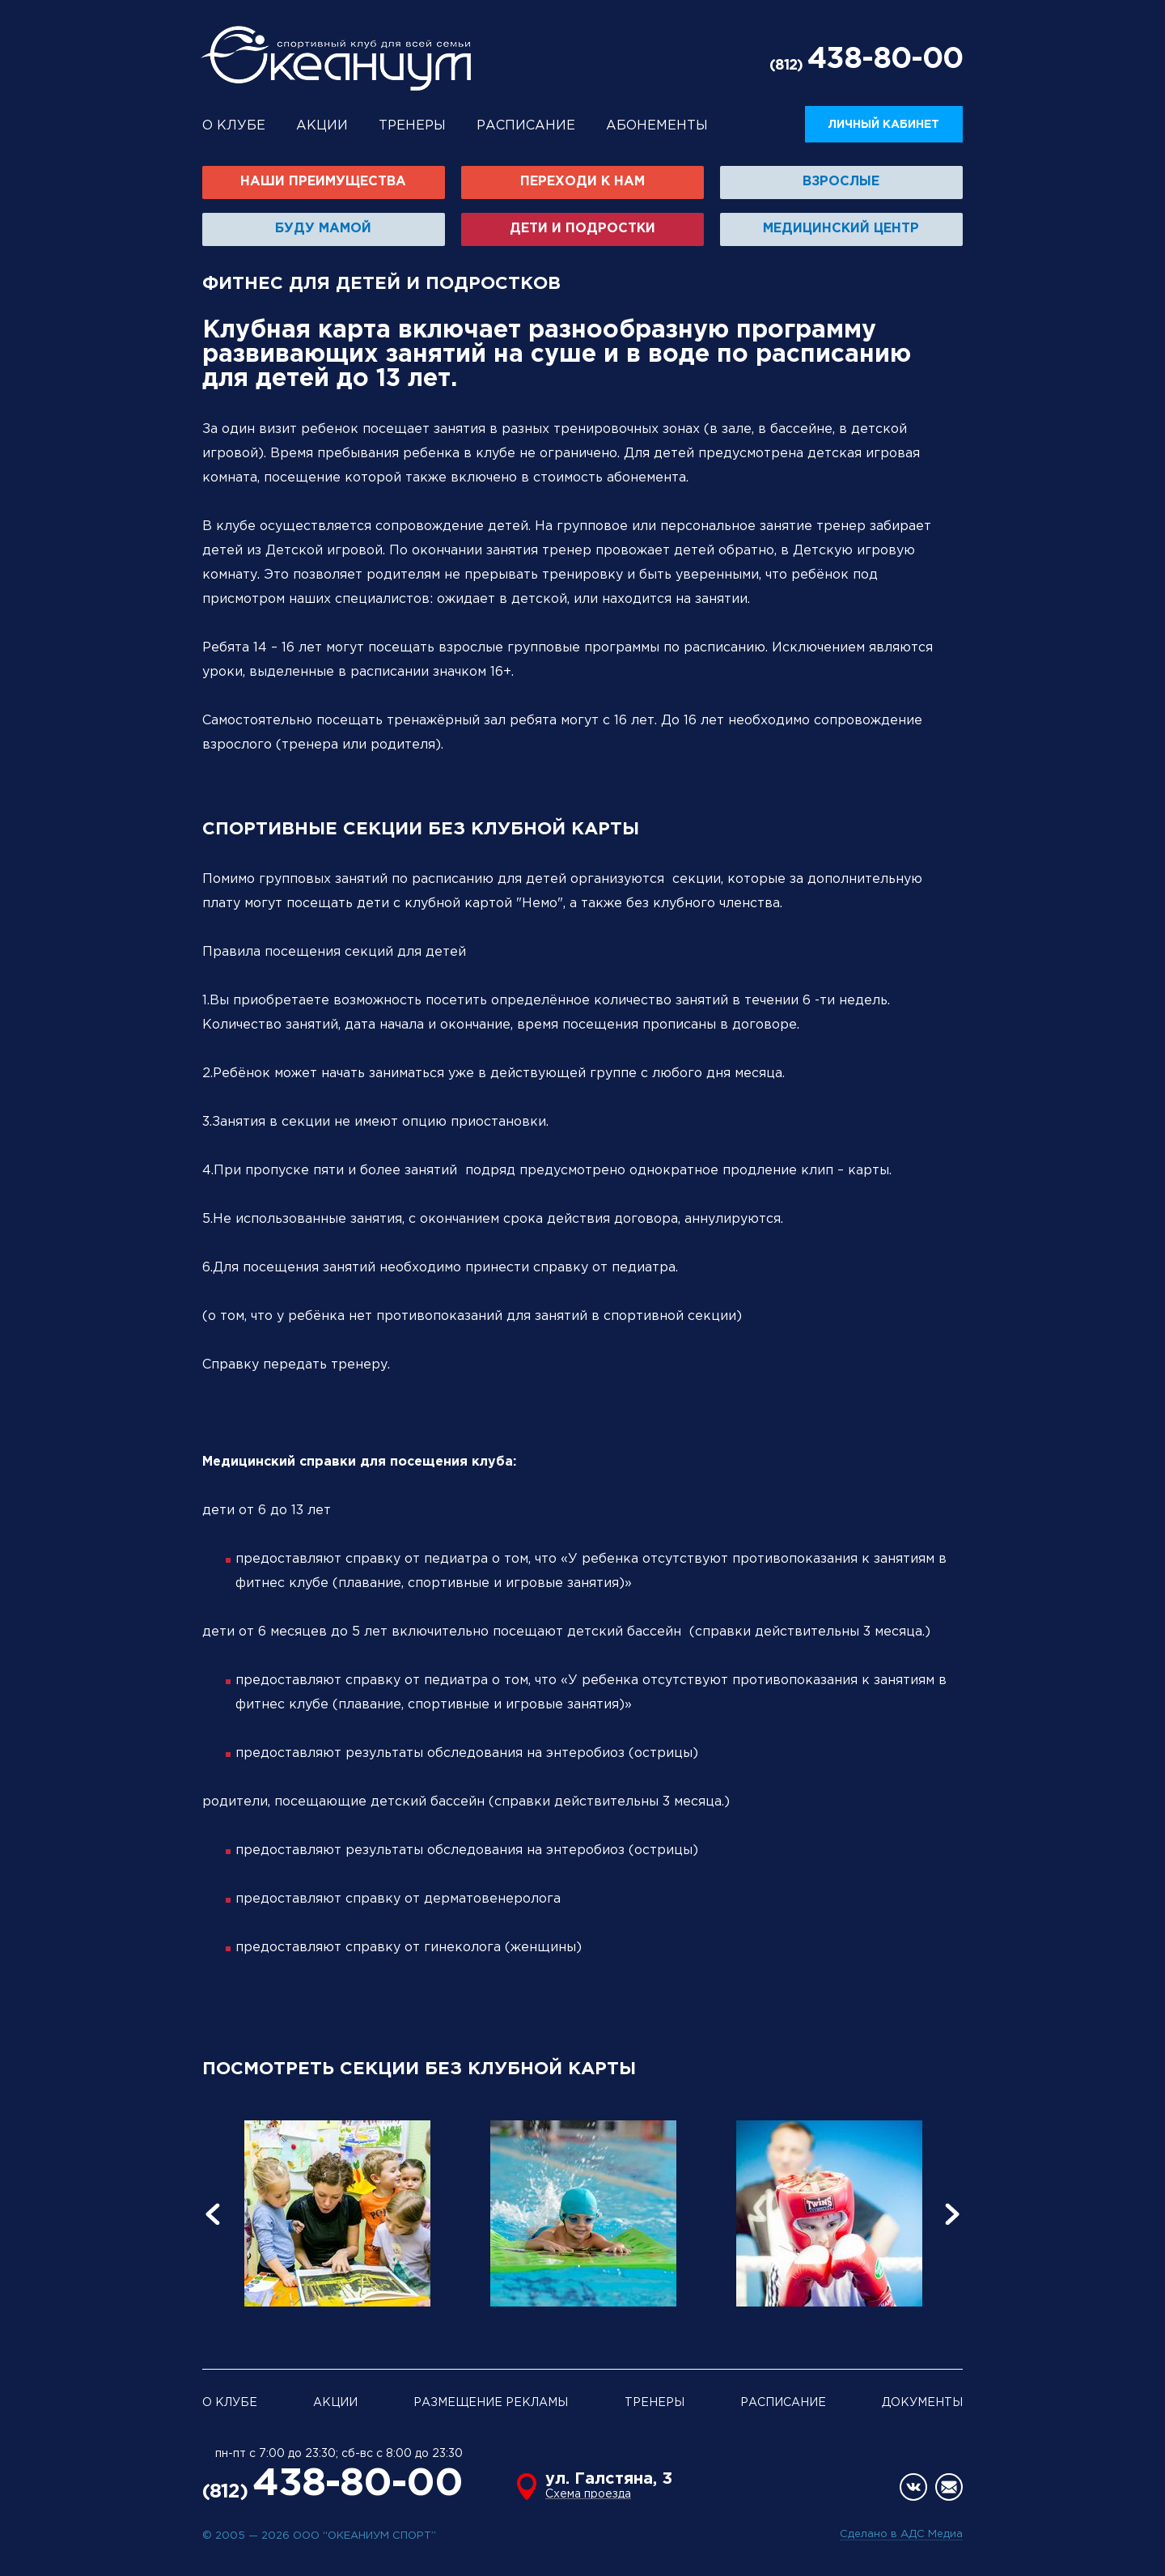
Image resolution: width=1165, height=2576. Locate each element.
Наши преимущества (323, 182)
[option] (337, 2213)
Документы (922, 2403)
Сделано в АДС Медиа (901, 2534)
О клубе (233, 126)
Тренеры (412, 126)
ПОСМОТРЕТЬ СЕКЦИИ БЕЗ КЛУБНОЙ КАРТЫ (419, 2069)
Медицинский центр (841, 229)
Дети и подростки (582, 229)
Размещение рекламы (490, 2403)
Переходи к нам (582, 182)
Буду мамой (323, 229)
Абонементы (657, 126)
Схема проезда (588, 2494)
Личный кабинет (883, 124)
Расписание (526, 126)
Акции (322, 126)
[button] (222, 2213)
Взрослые (841, 182)
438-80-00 (885, 60)
